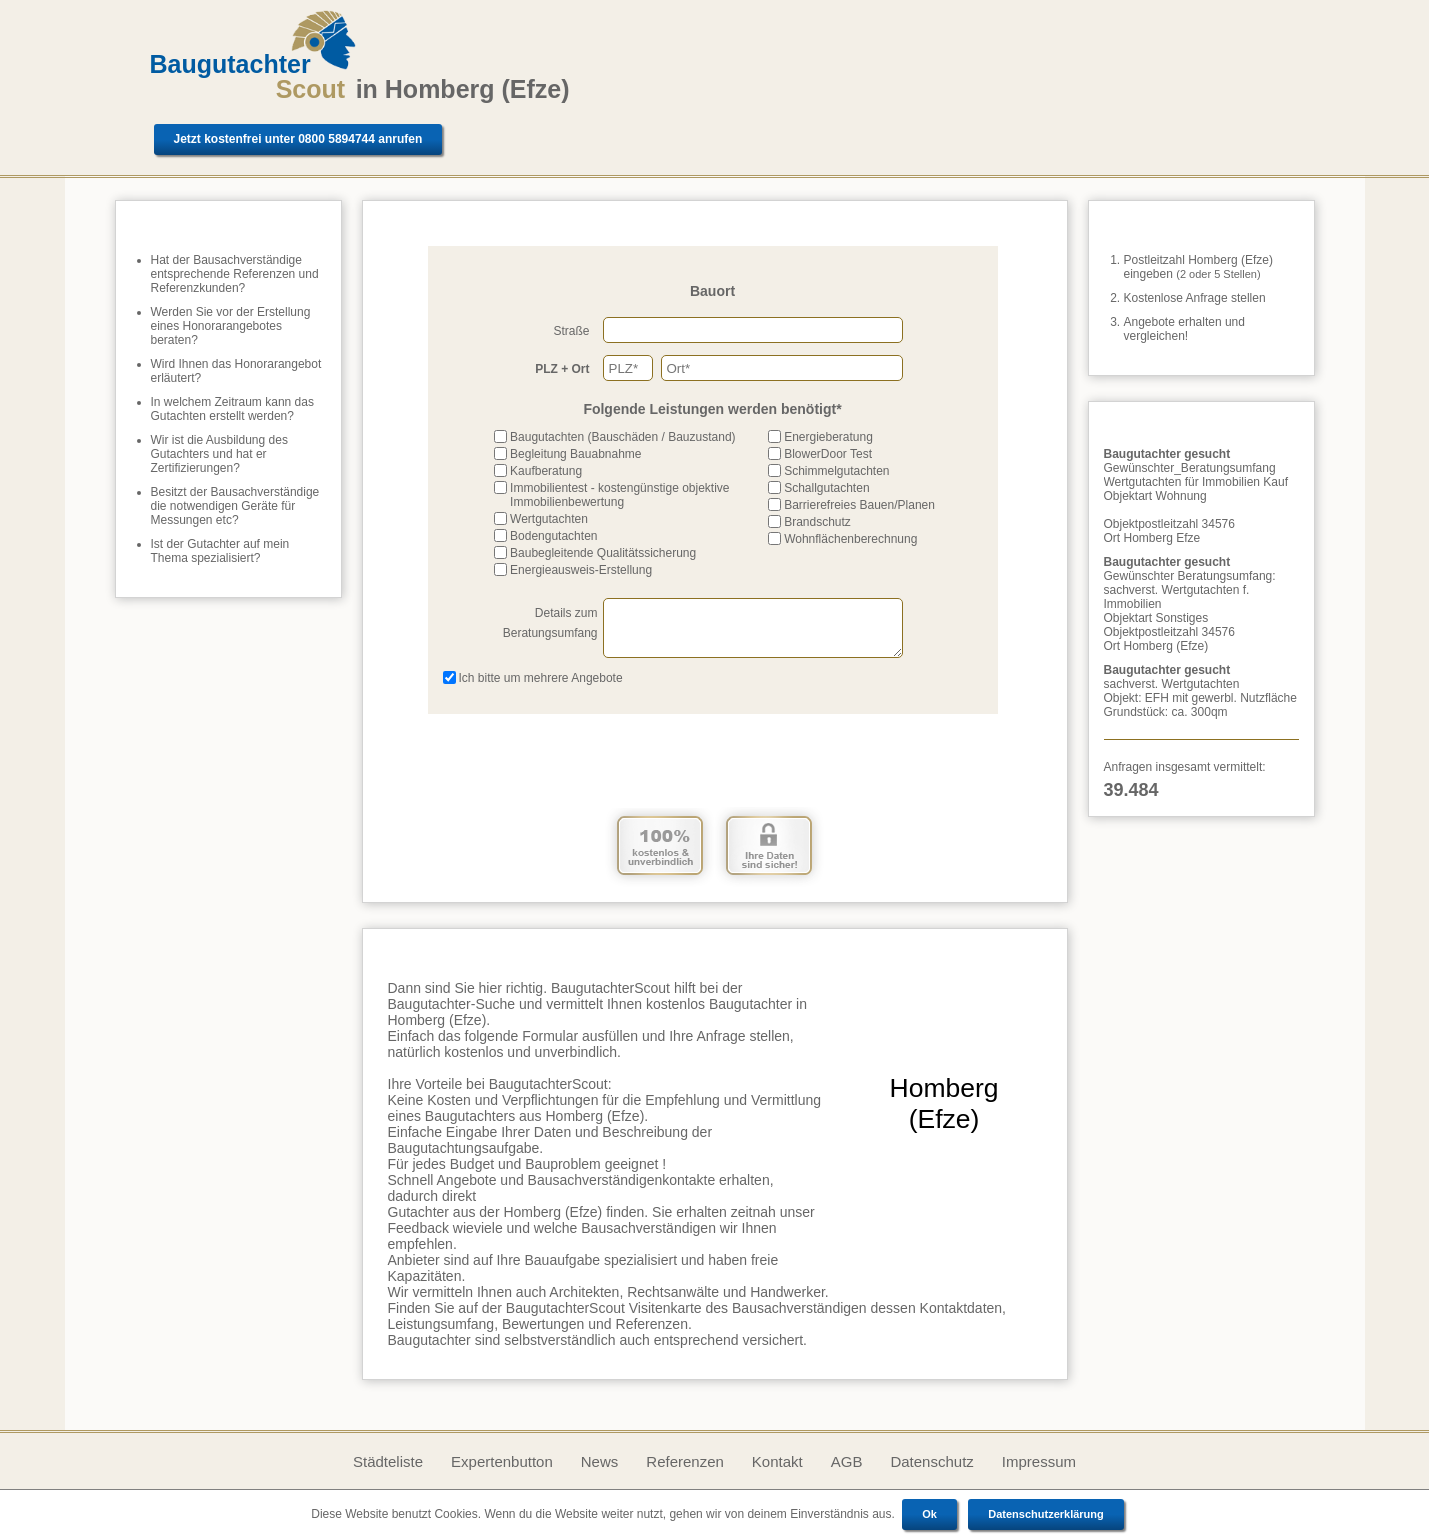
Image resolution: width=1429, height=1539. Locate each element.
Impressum (1039, 1461)
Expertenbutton (502, 1461)
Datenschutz (931, 1461)
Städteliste (388, 1461)
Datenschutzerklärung (1046, 1514)
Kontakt (777, 1461)
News (600, 1461)
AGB (847, 1461)
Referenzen (685, 1461)
